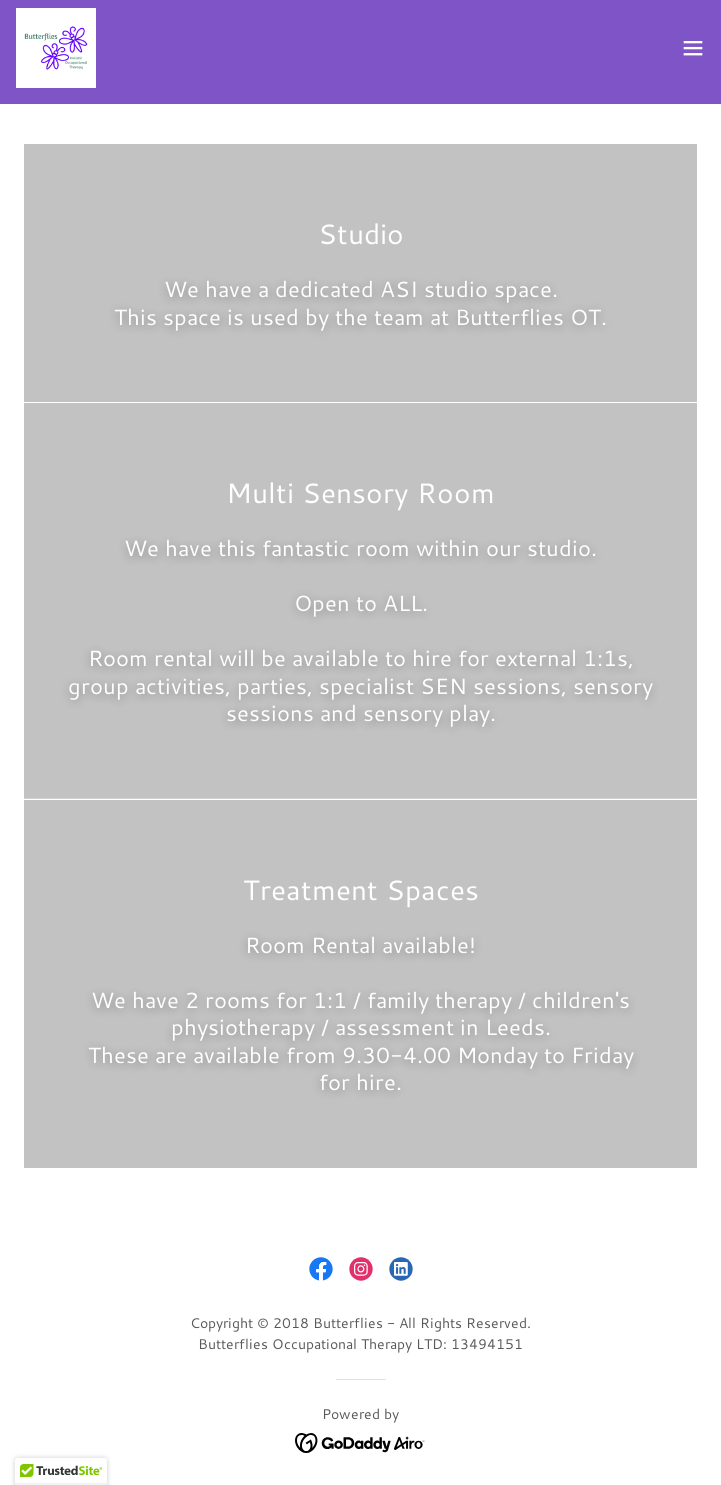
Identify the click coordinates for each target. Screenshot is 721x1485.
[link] (56, 48)
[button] (693, 48)
